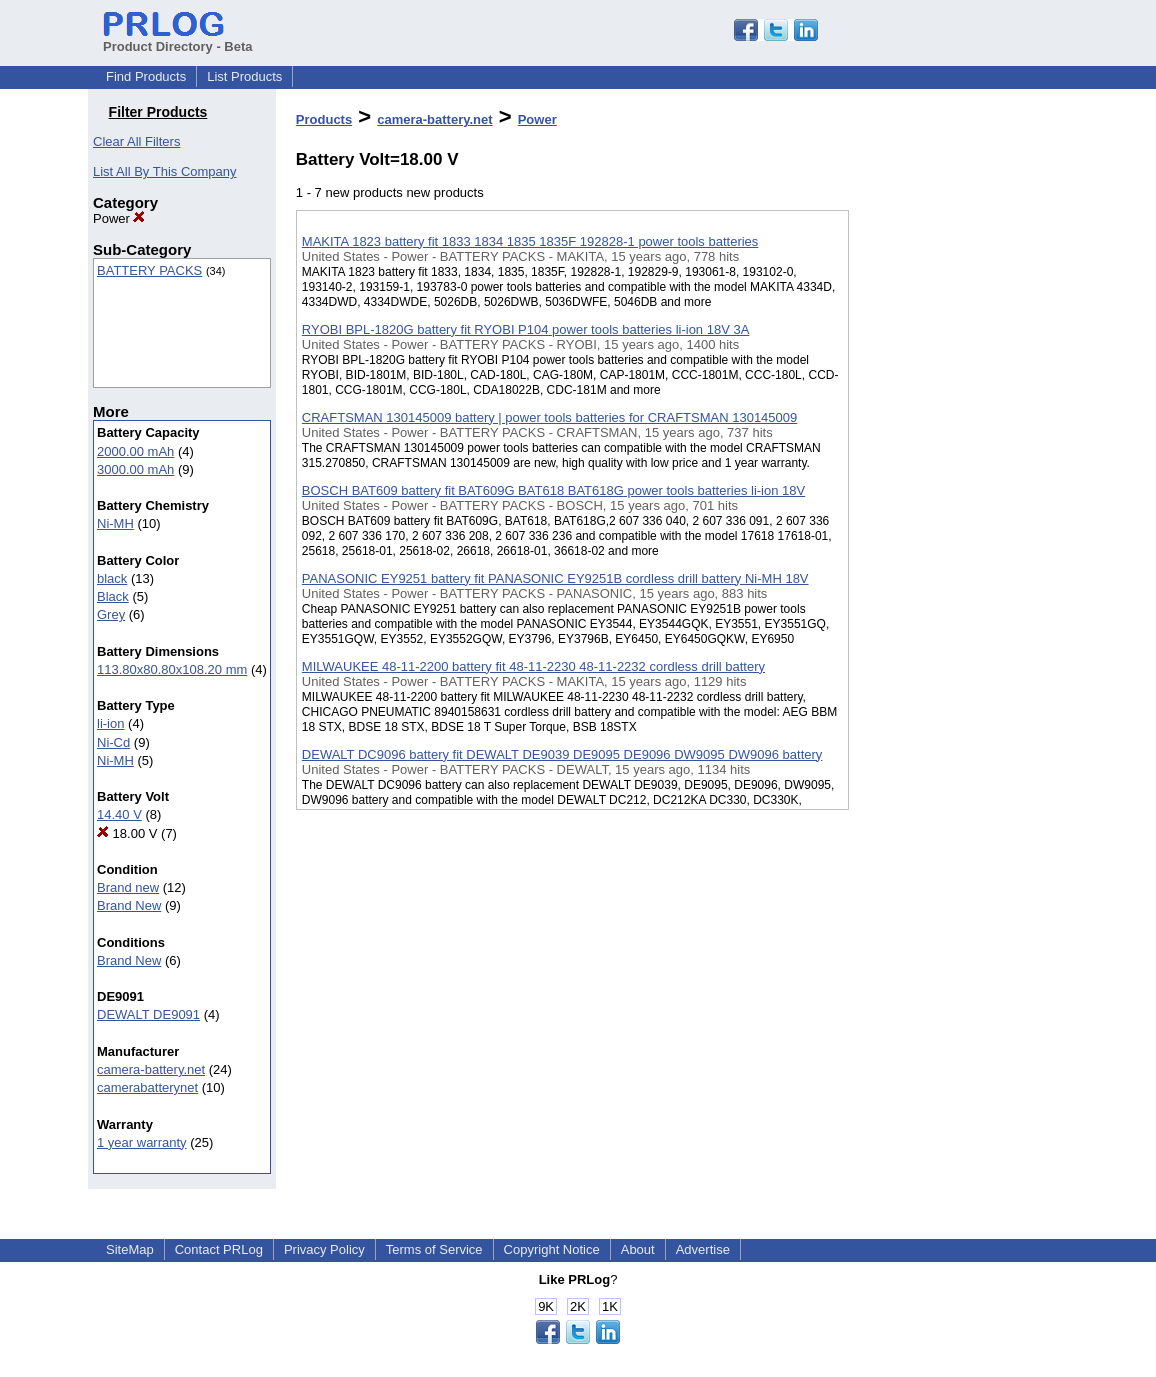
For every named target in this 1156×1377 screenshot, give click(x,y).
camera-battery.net (151, 1069)
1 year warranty (142, 1142)
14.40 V (119, 814)
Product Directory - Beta (178, 39)
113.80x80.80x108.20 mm (172, 669)
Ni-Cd (113, 742)
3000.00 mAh (135, 469)
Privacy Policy (324, 1249)
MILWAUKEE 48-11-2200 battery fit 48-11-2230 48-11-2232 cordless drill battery (533, 666)
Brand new (128, 887)
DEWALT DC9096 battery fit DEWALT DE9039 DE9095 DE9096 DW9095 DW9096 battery (562, 754)
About (638, 1249)
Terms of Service (434, 1249)
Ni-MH (115, 523)
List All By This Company (165, 171)
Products (324, 119)
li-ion (110, 723)
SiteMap (130, 1249)
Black (113, 596)
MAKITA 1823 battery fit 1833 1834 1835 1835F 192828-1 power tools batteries (530, 241)
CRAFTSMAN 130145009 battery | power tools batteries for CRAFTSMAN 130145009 (549, 417)
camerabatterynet (147, 1087)
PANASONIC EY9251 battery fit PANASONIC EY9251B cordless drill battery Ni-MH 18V (555, 578)
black (112, 578)
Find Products (146, 76)
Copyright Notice (552, 1249)
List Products (244, 76)
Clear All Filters (136, 141)
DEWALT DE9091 (148, 1014)
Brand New (129, 905)
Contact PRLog (219, 1249)
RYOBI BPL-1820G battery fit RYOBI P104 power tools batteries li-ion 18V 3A (526, 329)
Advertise (703, 1249)
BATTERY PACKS (149, 270)
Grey (111, 614)
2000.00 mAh (135, 451)
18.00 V (127, 833)
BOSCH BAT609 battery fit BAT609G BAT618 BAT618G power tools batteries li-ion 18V (553, 490)
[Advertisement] (949, 519)
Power (119, 218)
